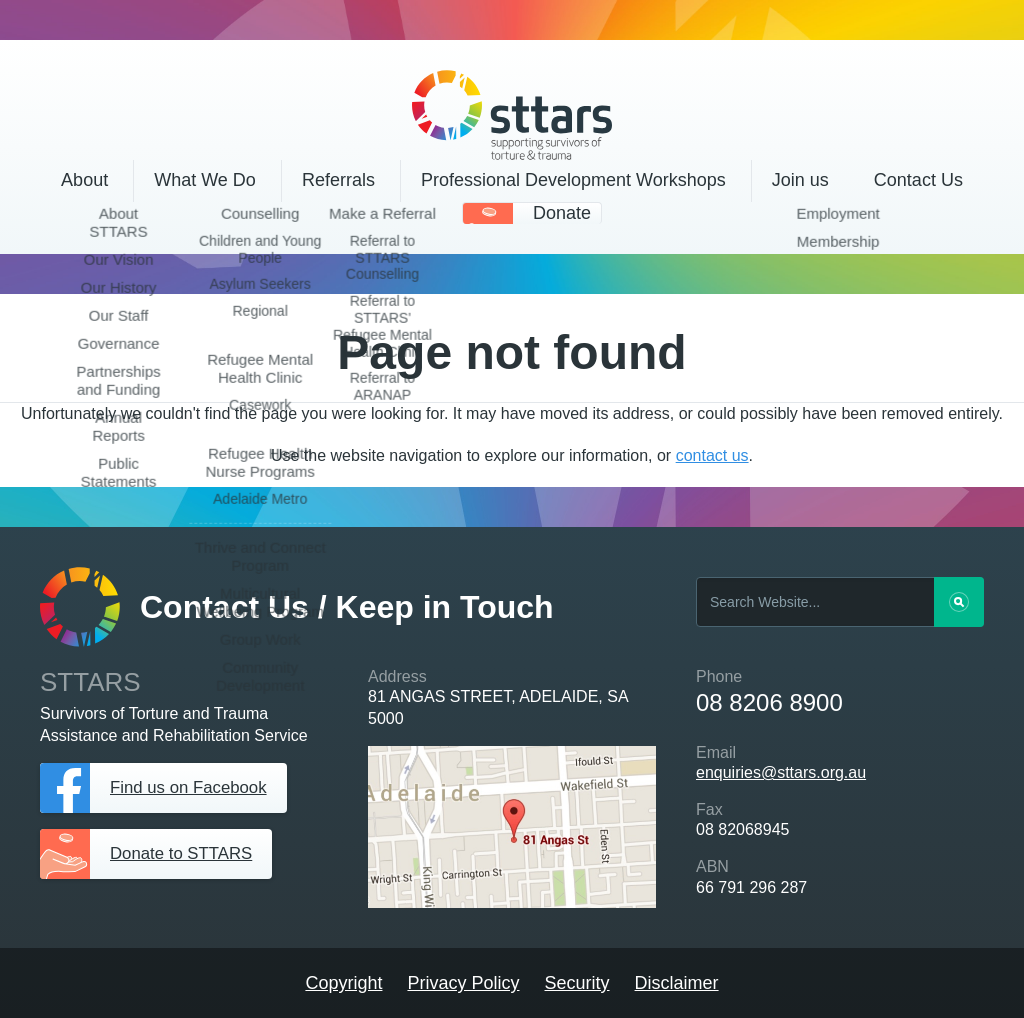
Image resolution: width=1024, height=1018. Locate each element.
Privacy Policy (463, 983)
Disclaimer (677, 983)
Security (577, 983)
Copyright (343, 983)
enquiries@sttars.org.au (781, 772)
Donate (562, 213)
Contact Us (918, 180)
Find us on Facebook (194, 788)
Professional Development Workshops (573, 180)
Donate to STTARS (186, 854)
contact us (712, 455)
